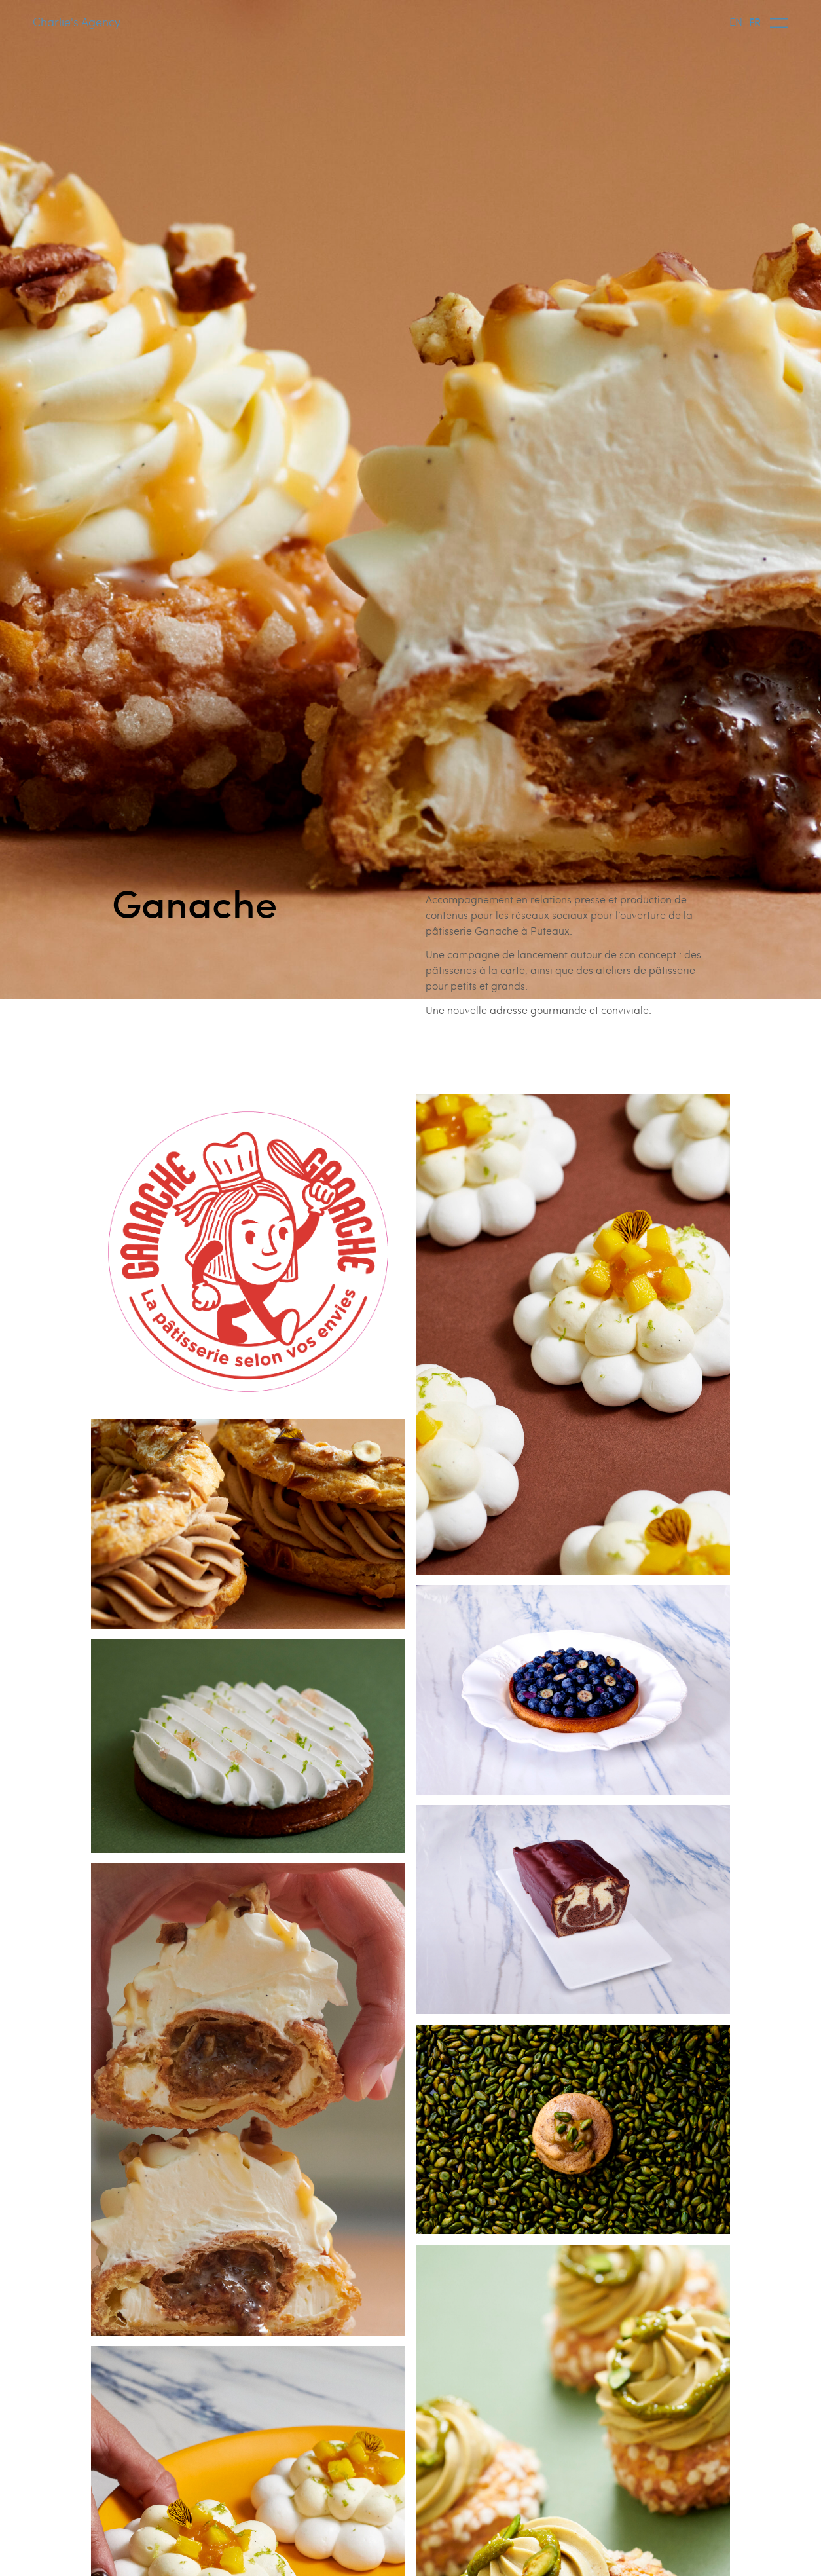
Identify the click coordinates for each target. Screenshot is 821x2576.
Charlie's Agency (76, 21)
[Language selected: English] (748, 20)
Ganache (194, 902)
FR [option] (755, 21)
